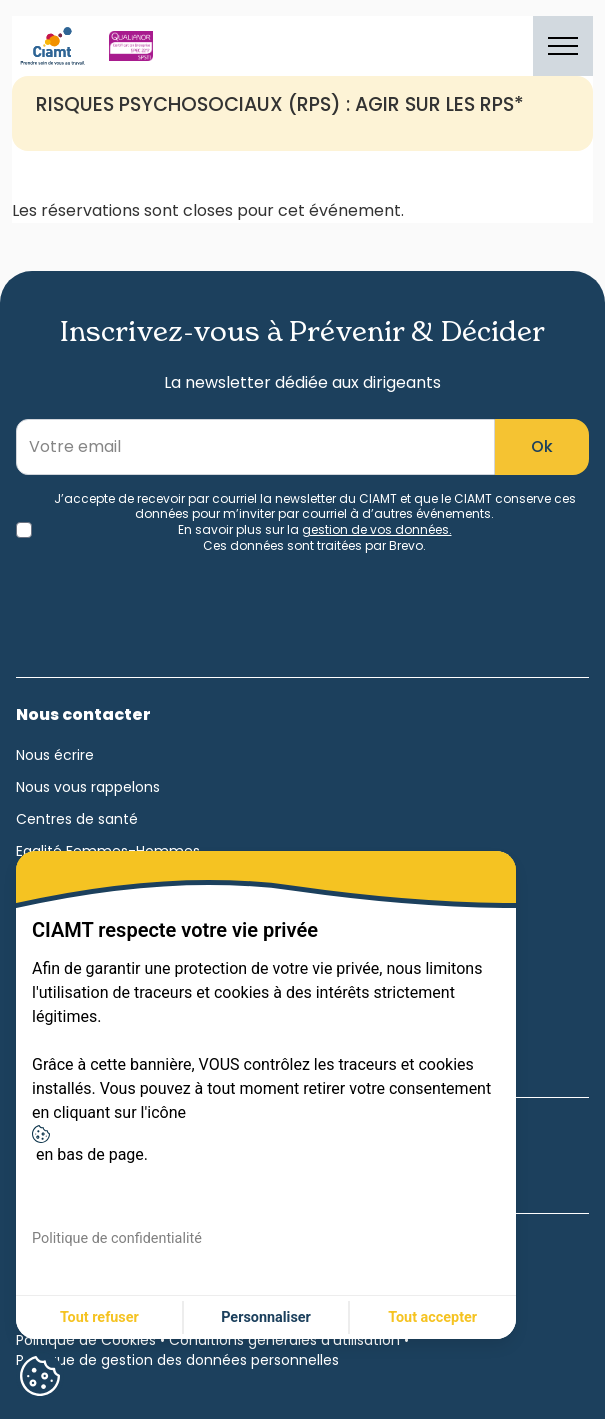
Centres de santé (77, 819)
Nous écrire (55, 755)
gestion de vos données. (377, 529)
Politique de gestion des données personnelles (177, 1360)
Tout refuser (99, 1317)
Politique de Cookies (86, 1340)
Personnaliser (266, 1317)
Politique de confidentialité (117, 1238)
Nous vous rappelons (88, 787)
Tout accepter (432, 1317)
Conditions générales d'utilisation (284, 1340)
